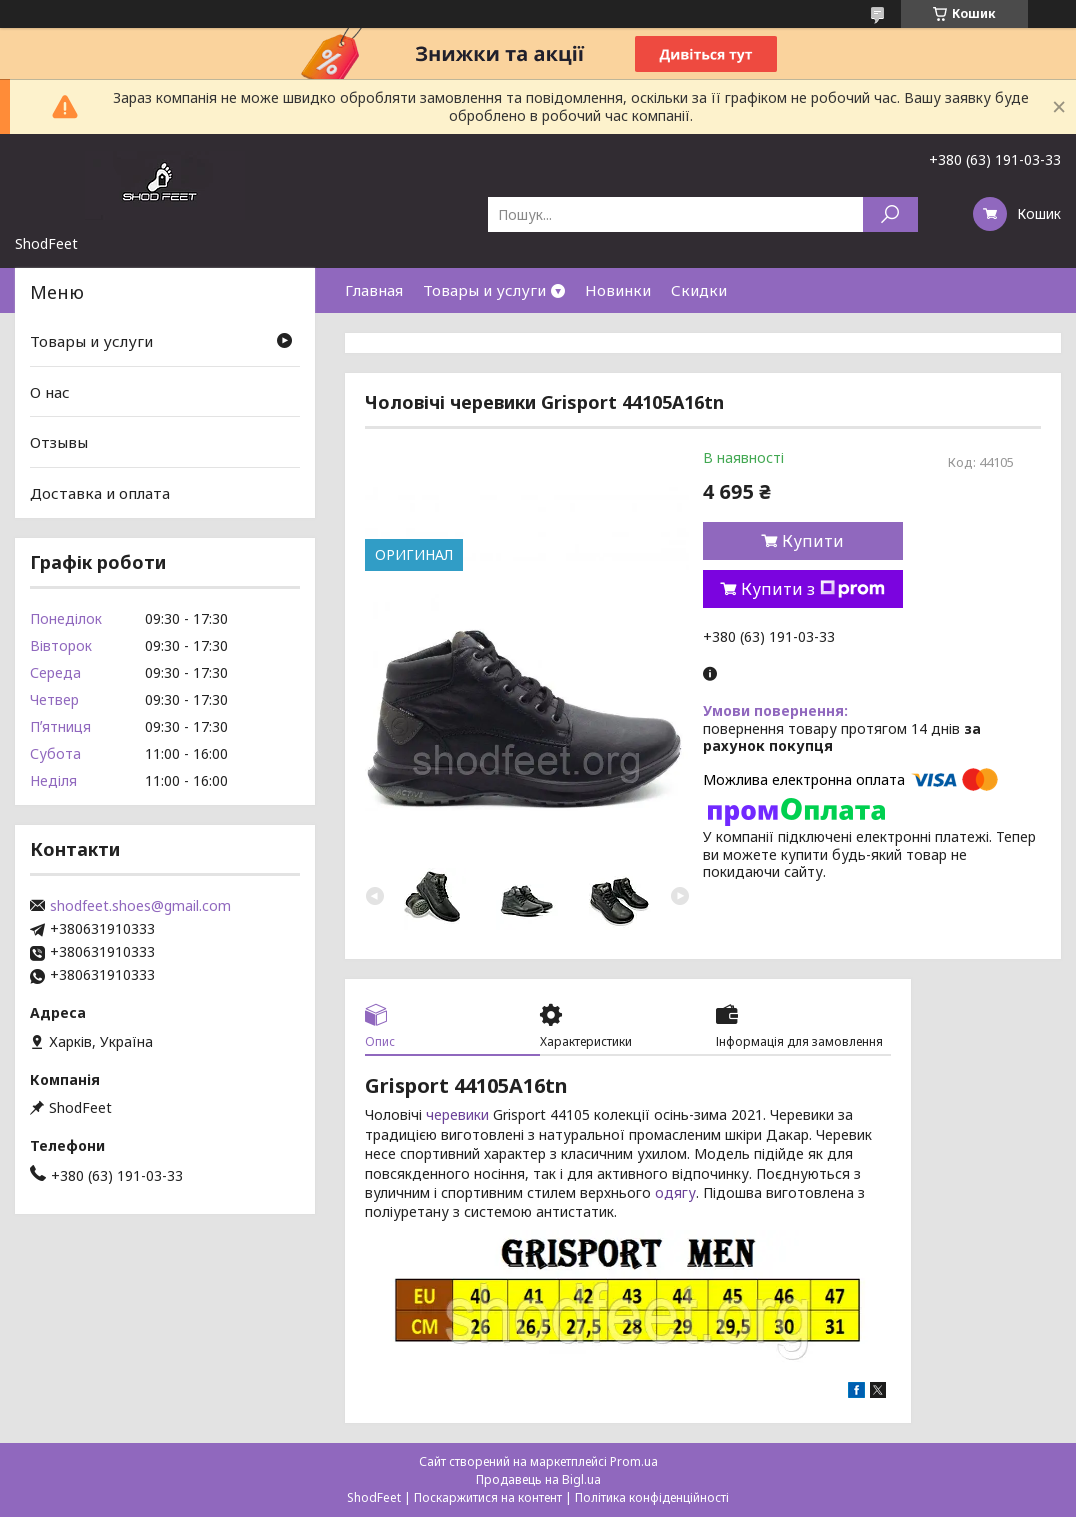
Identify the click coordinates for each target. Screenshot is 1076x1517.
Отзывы (59, 442)
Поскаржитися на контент (488, 1497)
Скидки (699, 290)
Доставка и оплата (100, 493)
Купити (813, 541)
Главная (374, 290)
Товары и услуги (484, 290)
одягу (675, 1192)
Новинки (618, 290)
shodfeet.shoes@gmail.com (140, 906)
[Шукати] (890, 214)
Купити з (813, 589)
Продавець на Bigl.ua (538, 1479)
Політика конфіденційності (652, 1497)
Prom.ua (634, 1461)
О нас (50, 392)
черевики (457, 1114)
